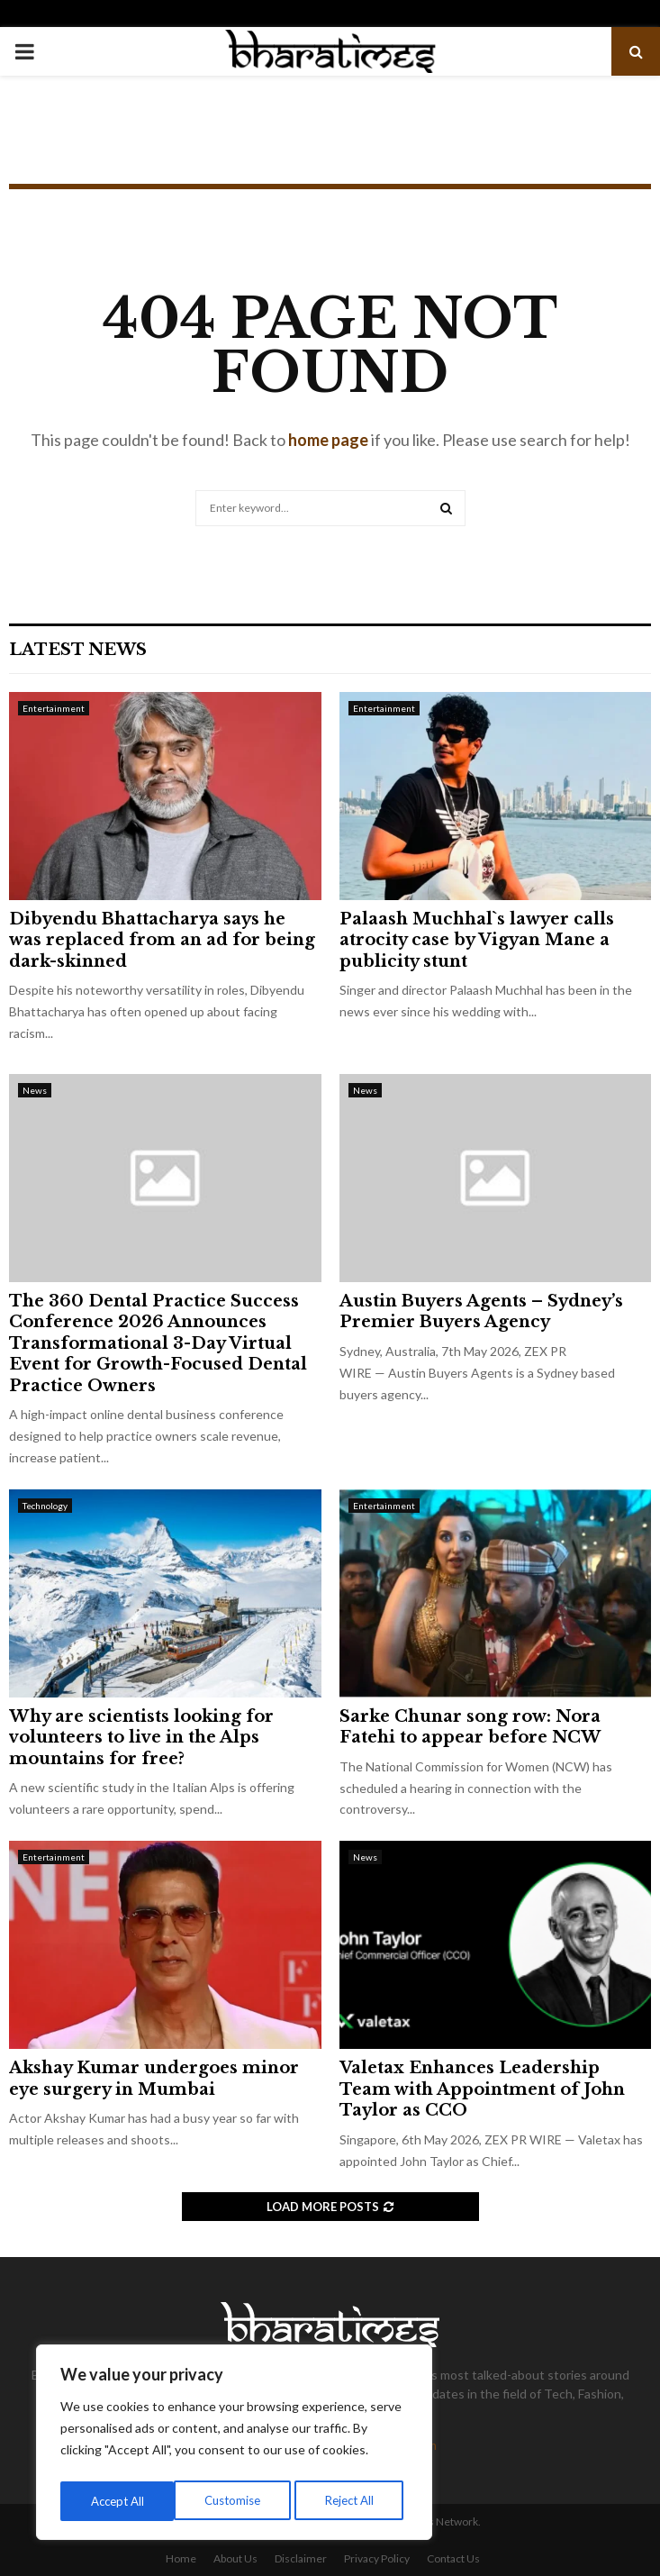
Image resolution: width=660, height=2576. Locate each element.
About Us (235, 2558)
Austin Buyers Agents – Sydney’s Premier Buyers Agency (481, 1311)
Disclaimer (301, 2558)
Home (181, 2558)
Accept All (352, 2500)
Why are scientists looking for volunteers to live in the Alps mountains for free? (141, 1738)
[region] (234, 2445)
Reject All (236, 2500)
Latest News (78, 650)
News (35, 1090)
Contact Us (453, 2558)
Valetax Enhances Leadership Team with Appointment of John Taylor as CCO (482, 2089)
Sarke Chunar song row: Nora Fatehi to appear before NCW (470, 1727)
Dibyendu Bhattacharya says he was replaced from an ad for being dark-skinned (162, 940)
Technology (45, 1505)
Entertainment (54, 708)
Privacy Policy (377, 2558)
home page (328, 440)
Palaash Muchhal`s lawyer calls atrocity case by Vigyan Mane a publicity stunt (476, 940)
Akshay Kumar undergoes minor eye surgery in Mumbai (154, 2078)
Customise (118, 2500)
